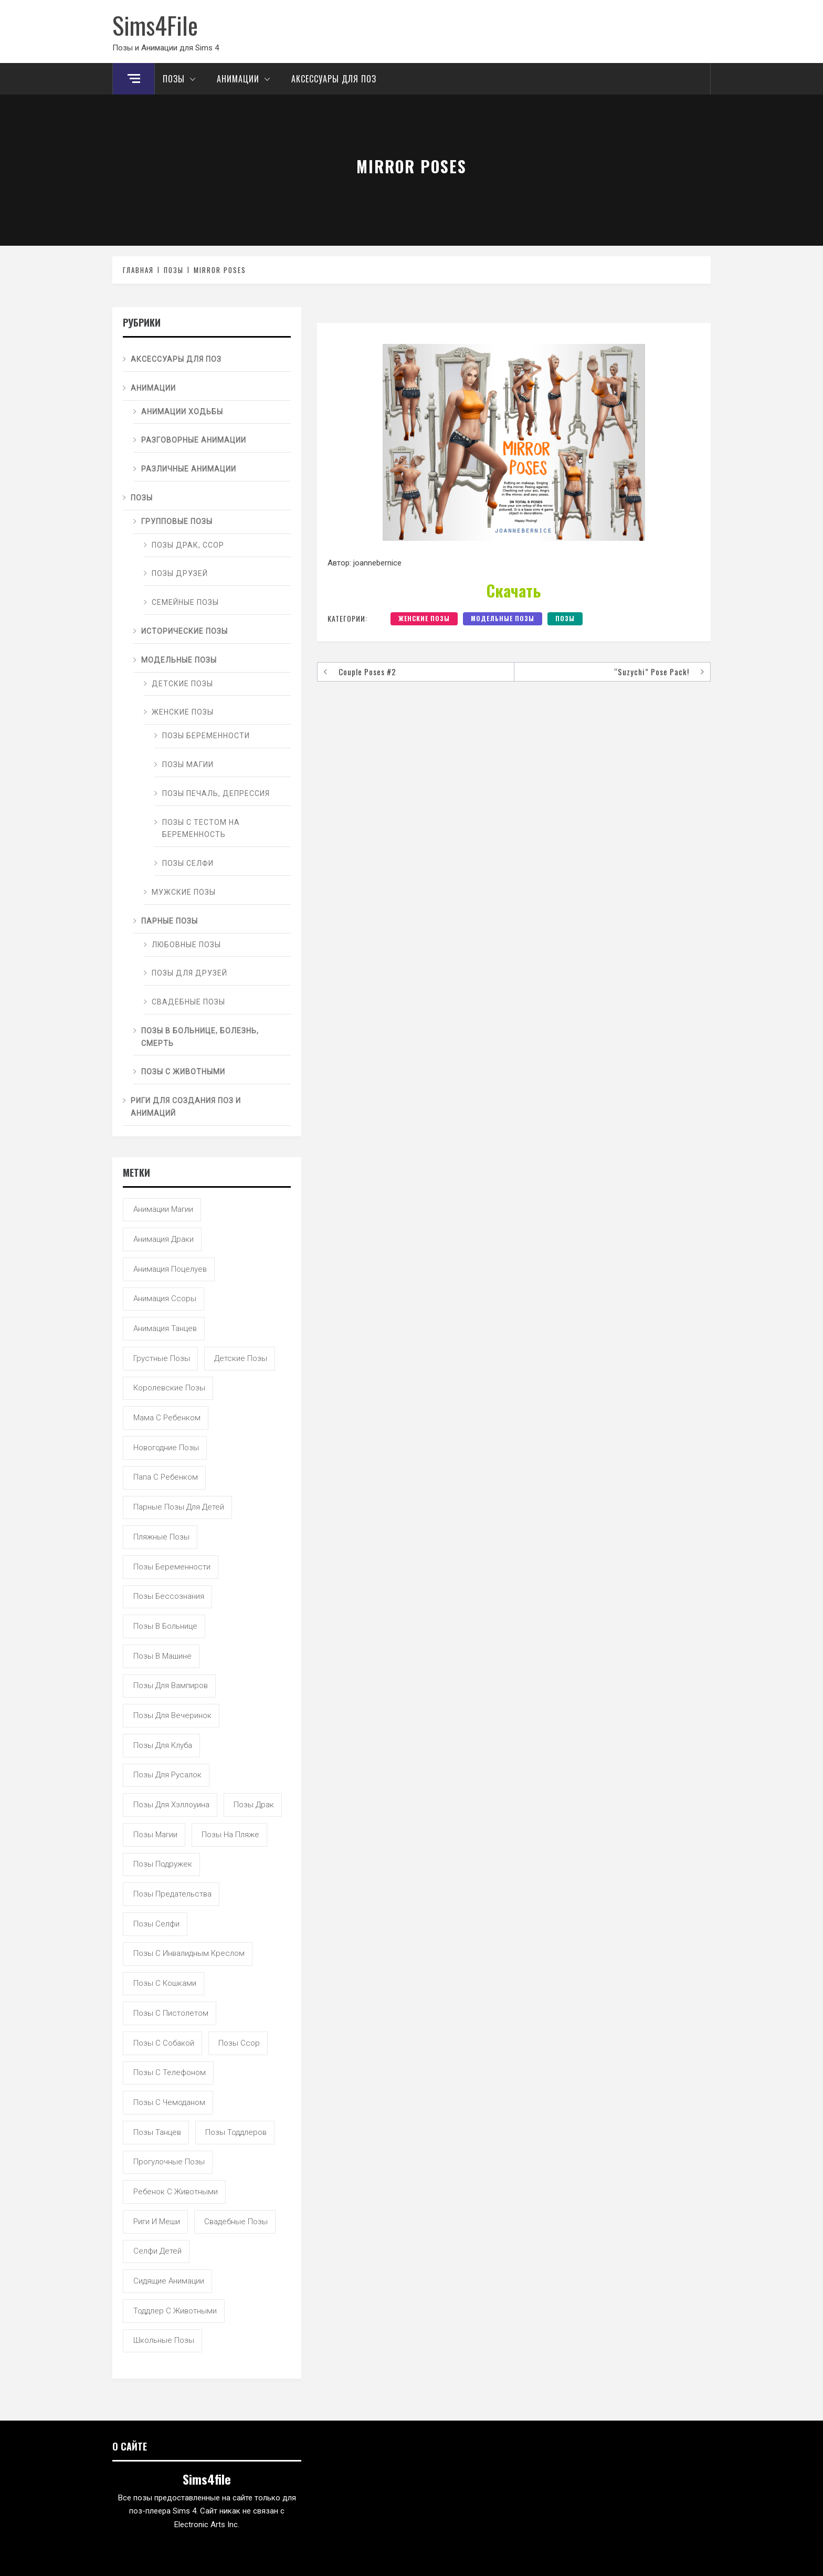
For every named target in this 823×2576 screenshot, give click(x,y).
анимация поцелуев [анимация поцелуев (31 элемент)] (170, 1269)
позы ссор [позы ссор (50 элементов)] (239, 2043)
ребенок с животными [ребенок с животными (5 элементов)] (175, 2191)
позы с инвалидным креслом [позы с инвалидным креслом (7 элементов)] (189, 1953)
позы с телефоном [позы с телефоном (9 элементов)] (169, 2072)
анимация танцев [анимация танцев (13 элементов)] (165, 1328)
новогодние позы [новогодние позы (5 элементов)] (166, 1447)
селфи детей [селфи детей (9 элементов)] (157, 2251)
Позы (182, 78)
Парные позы (169, 921)
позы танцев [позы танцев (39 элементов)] (157, 2132)
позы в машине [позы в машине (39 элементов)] (162, 1656)
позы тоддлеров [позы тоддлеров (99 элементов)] (236, 2132)
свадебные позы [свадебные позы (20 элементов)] (236, 2221)
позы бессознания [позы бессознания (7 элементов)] (168, 1596)
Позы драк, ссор (188, 545)
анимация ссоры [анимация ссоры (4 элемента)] (164, 1298)
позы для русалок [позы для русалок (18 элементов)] (167, 1774)
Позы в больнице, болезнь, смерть (200, 1037)
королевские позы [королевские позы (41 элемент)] (169, 1387)
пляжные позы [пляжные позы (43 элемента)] (161, 1537)
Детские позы (182, 683)
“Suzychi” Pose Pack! (651, 671)
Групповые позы (177, 521)
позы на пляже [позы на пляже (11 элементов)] (230, 1834)
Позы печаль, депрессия (216, 793)
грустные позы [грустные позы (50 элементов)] (161, 1358)
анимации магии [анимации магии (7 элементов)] (163, 1209)
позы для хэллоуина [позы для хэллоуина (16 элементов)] (171, 1804)
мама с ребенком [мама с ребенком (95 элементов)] (167, 1417)
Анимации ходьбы (182, 411)
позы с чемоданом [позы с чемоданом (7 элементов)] (169, 2102)
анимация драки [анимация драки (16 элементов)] (163, 1239)
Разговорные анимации (193, 440)
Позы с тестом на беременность (201, 828)
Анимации (246, 78)
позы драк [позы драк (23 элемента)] (254, 1804)
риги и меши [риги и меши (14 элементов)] (156, 2221)
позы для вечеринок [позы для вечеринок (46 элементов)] (172, 1715)
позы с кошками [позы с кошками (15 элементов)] (164, 1983)
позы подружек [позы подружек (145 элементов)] (162, 1864)
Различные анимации (188, 469)
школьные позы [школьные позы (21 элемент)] (163, 2340)
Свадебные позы (188, 1002)
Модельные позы (502, 618)
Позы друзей (180, 573)
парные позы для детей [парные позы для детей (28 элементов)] (178, 1507)
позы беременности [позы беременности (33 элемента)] (171, 1567)
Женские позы (424, 618)
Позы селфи (188, 863)
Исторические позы (184, 631)
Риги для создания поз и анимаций (186, 1106)
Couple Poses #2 (367, 671)
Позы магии (188, 764)
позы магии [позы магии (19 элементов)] (155, 1834)
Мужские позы (184, 892)
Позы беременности (206, 735)
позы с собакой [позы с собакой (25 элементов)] (163, 2043)
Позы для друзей (189, 973)
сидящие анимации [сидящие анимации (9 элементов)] (168, 2281)
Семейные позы (185, 602)
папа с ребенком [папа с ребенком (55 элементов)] (165, 1477)
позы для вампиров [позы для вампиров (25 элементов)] (170, 1685)
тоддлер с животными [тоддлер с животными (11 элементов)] (175, 2311)
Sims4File (155, 25)
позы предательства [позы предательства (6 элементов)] (172, 1894)
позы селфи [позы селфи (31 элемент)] (156, 1924)
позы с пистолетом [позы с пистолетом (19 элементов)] (170, 2013)
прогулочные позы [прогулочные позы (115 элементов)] (169, 2161)
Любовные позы (186, 944)
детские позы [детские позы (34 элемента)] (240, 1358)
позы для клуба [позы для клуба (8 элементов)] (162, 1745)
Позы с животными (183, 1071)
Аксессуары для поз (333, 78)
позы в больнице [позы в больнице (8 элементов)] (165, 1626)
